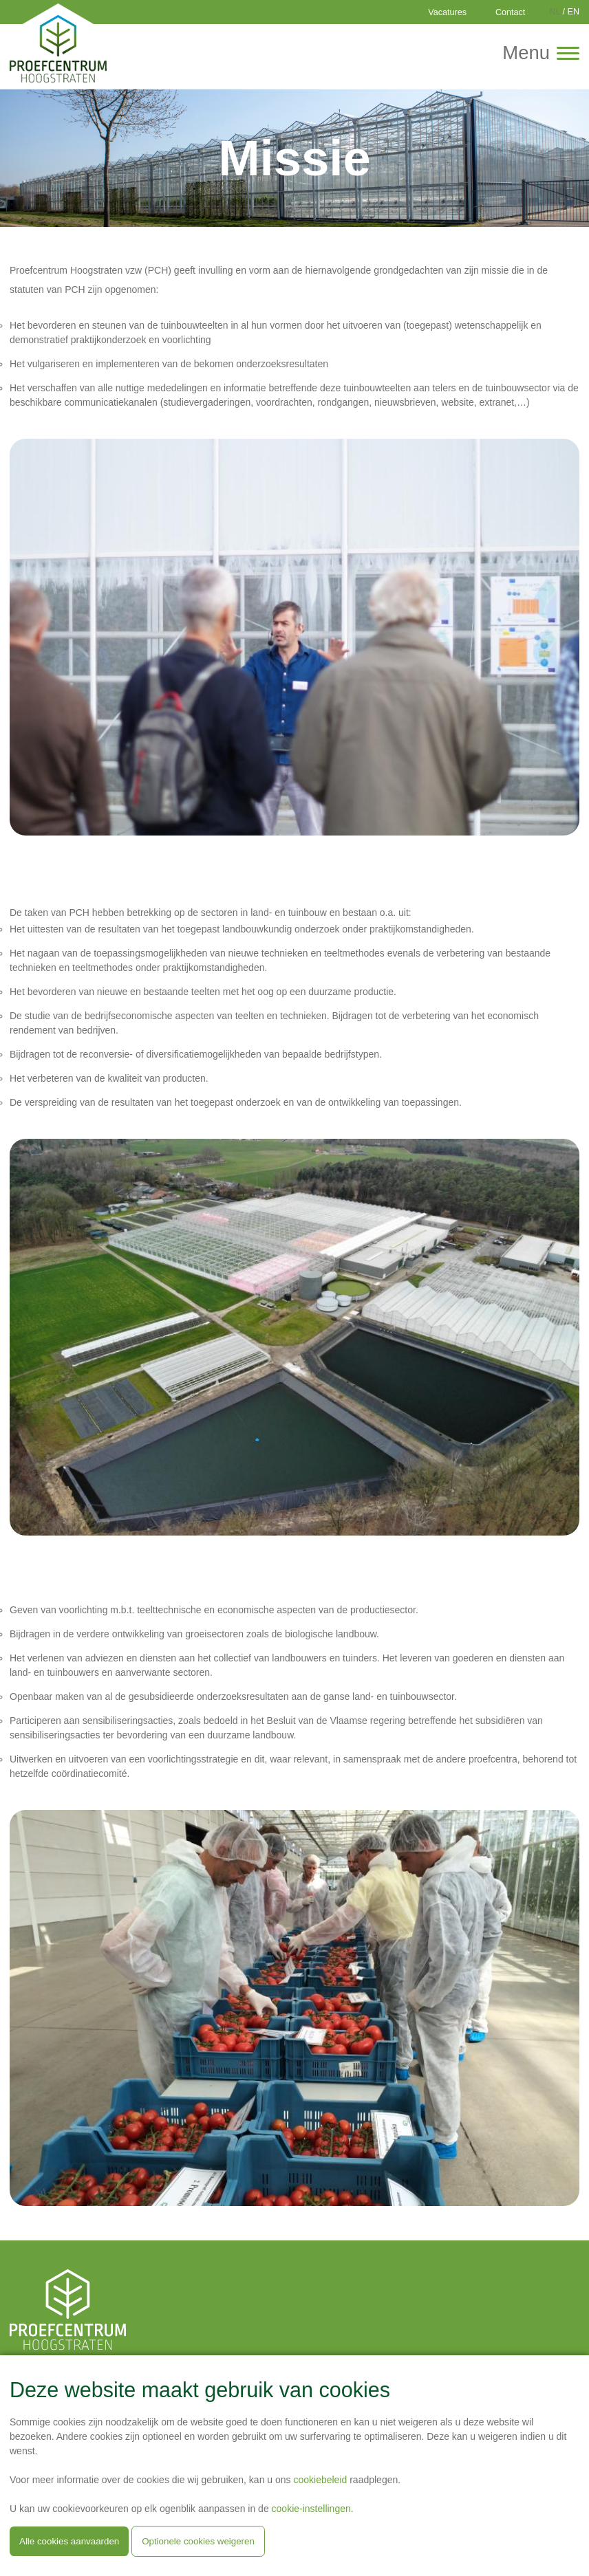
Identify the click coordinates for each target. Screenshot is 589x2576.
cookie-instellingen (311, 2508)
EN (574, 12)
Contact (510, 12)
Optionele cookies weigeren (198, 2541)
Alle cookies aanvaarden (69, 2541)
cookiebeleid (320, 2479)
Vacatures (447, 12)
